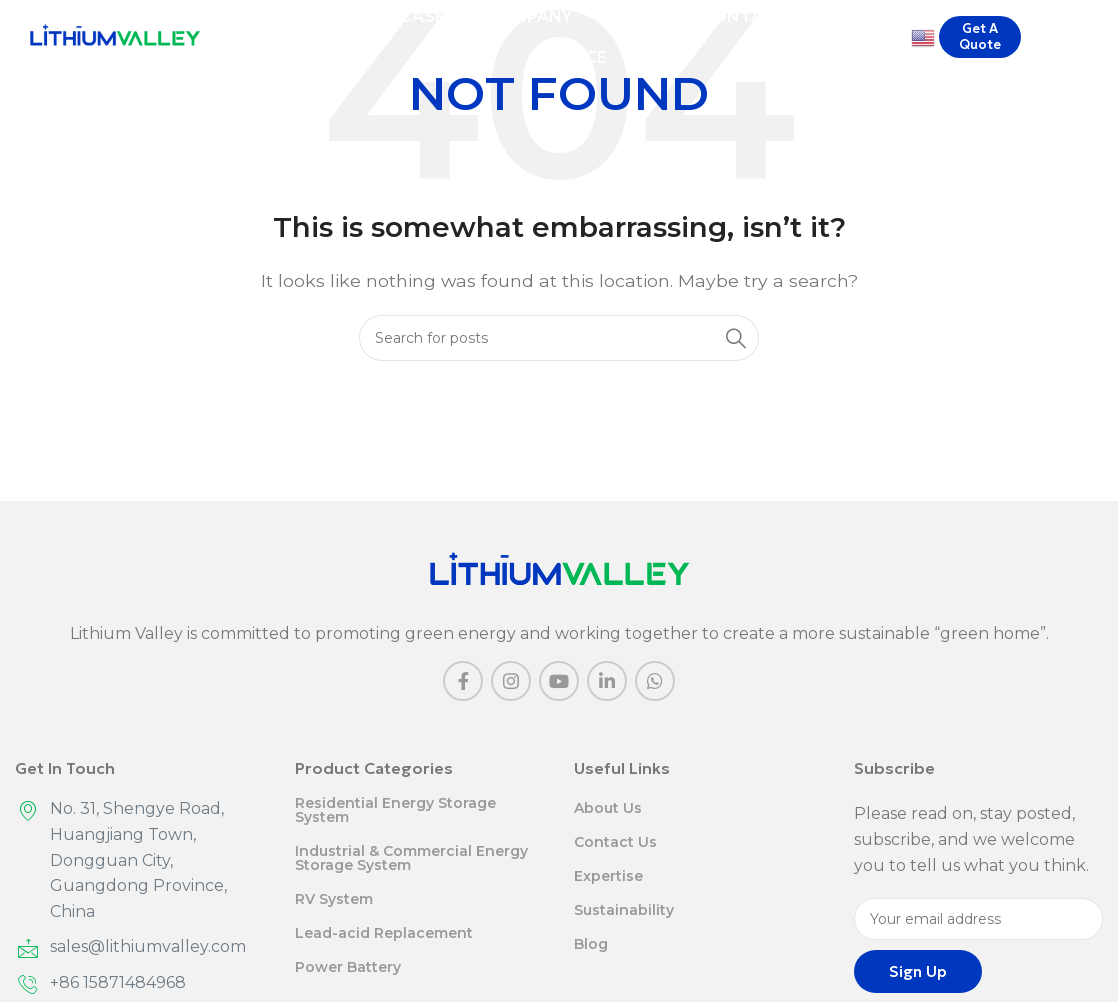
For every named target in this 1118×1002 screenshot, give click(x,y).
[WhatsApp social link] (655, 681)
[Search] (1093, 41)
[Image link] (559, 569)
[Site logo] (115, 39)
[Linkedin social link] (607, 681)
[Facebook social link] (463, 681)
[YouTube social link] (559, 681)
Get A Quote (980, 40)
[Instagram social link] (511, 681)
